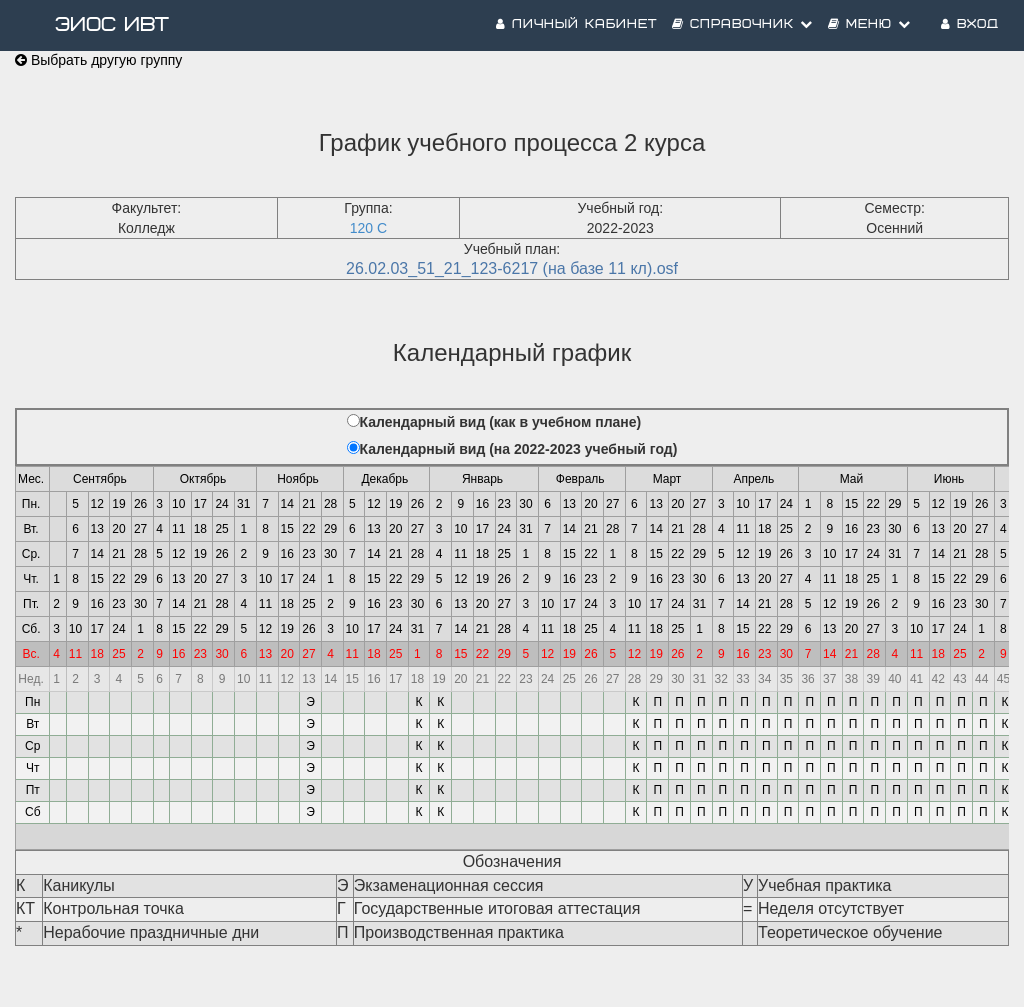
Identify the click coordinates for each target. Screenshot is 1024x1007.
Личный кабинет (576, 24)
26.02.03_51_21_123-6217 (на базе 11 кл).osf (512, 268)
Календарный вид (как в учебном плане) (501, 422)
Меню (869, 24)
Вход (970, 24)
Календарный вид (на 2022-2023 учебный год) (519, 449)
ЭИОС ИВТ (112, 25)
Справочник (742, 24)
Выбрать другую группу (98, 60)
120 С (368, 228)
